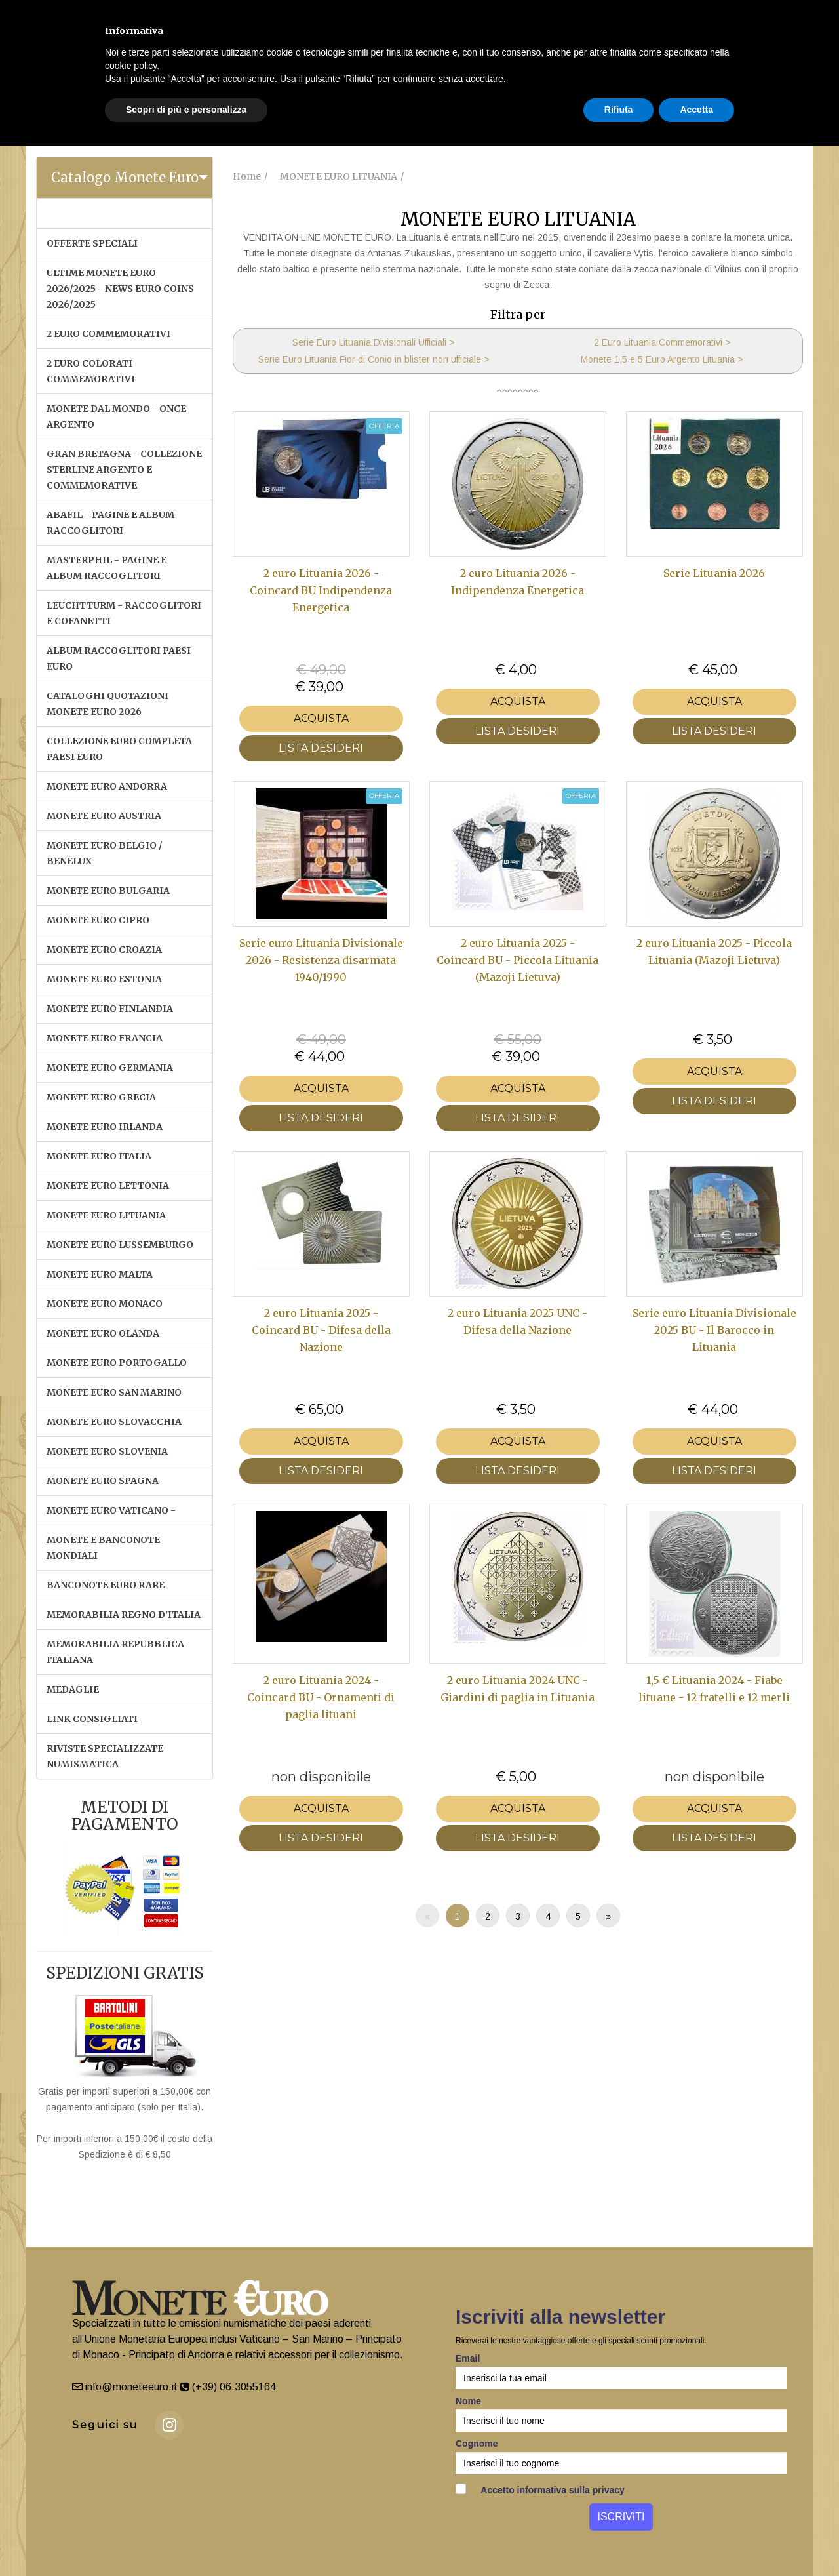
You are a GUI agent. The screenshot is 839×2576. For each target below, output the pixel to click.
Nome (468, 2401)
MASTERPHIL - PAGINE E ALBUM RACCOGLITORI (106, 568)
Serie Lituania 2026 (714, 573)
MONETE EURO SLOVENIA (107, 1451)
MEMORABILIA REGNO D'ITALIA (124, 1614)
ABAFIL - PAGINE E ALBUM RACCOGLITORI (110, 522)
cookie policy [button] (131, 65)
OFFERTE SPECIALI (92, 243)
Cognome (477, 2443)
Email (468, 2358)
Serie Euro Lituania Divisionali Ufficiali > (373, 342)
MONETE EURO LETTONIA (108, 1186)
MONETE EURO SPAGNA (103, 1481)
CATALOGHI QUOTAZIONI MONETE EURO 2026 (107, 703)
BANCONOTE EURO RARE (106, 1585)
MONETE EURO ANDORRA (107, 786)
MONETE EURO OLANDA (103, 1333)
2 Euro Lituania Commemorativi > (662, 342)
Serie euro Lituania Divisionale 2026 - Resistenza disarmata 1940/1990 (321, 960)
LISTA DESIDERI (321, 748)
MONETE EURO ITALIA (99, 1156)
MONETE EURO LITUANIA (106, 1215)
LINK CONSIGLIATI (92, 1719)
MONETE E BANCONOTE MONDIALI (103, 1547)
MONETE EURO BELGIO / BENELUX (105, 853)
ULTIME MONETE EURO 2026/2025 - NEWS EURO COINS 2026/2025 (120, 288)
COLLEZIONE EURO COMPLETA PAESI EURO (119, 749)
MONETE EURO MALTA (100, 1274)
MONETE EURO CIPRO (98, 920)
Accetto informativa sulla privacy (540, 2489)
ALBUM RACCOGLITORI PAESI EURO (119, 658)
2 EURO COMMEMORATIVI (108, 334)
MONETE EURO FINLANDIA (110, 1009)
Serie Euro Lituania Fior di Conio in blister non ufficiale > (374, 359)
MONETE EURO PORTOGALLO (117, 1363)
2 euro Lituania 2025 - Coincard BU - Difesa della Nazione (321, 1330)
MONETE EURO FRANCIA (105, 1038)
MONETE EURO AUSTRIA (104, 816)
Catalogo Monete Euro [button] (125, 177)
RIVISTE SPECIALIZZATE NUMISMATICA (105, 1756)
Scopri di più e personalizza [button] (186, 109)
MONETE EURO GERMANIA (110, 1068)
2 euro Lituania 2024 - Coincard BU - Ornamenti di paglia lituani (321, 1697)
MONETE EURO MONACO (105, 1304)
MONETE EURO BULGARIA (108, 890)
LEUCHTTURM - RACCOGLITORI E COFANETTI (124, 613)
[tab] (124, 177)
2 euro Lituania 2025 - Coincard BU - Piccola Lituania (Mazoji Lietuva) (517, 960)
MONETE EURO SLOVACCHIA (114, 1422)
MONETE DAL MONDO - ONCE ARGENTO (116, 416)
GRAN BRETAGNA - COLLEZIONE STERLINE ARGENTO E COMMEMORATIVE (124, 469)
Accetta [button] (696, 109)
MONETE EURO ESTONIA (104, 979)
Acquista (321, 718)
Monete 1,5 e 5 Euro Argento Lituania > (662, 359)
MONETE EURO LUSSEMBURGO (120, 1245)
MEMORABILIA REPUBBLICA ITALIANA (115, 1652)
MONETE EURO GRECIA (101, 1097)
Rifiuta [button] (618, 109)
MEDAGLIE (73, 1689)
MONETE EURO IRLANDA (105, 1127)
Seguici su (105, 2425)
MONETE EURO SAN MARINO (114, 1392)
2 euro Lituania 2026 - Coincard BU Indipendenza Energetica (321, 590)
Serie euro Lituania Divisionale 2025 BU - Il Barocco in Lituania (714, 1330)
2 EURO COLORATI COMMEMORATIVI (91, 371)
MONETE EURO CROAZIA (104, 950)
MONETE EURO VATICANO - (111, 1510)
